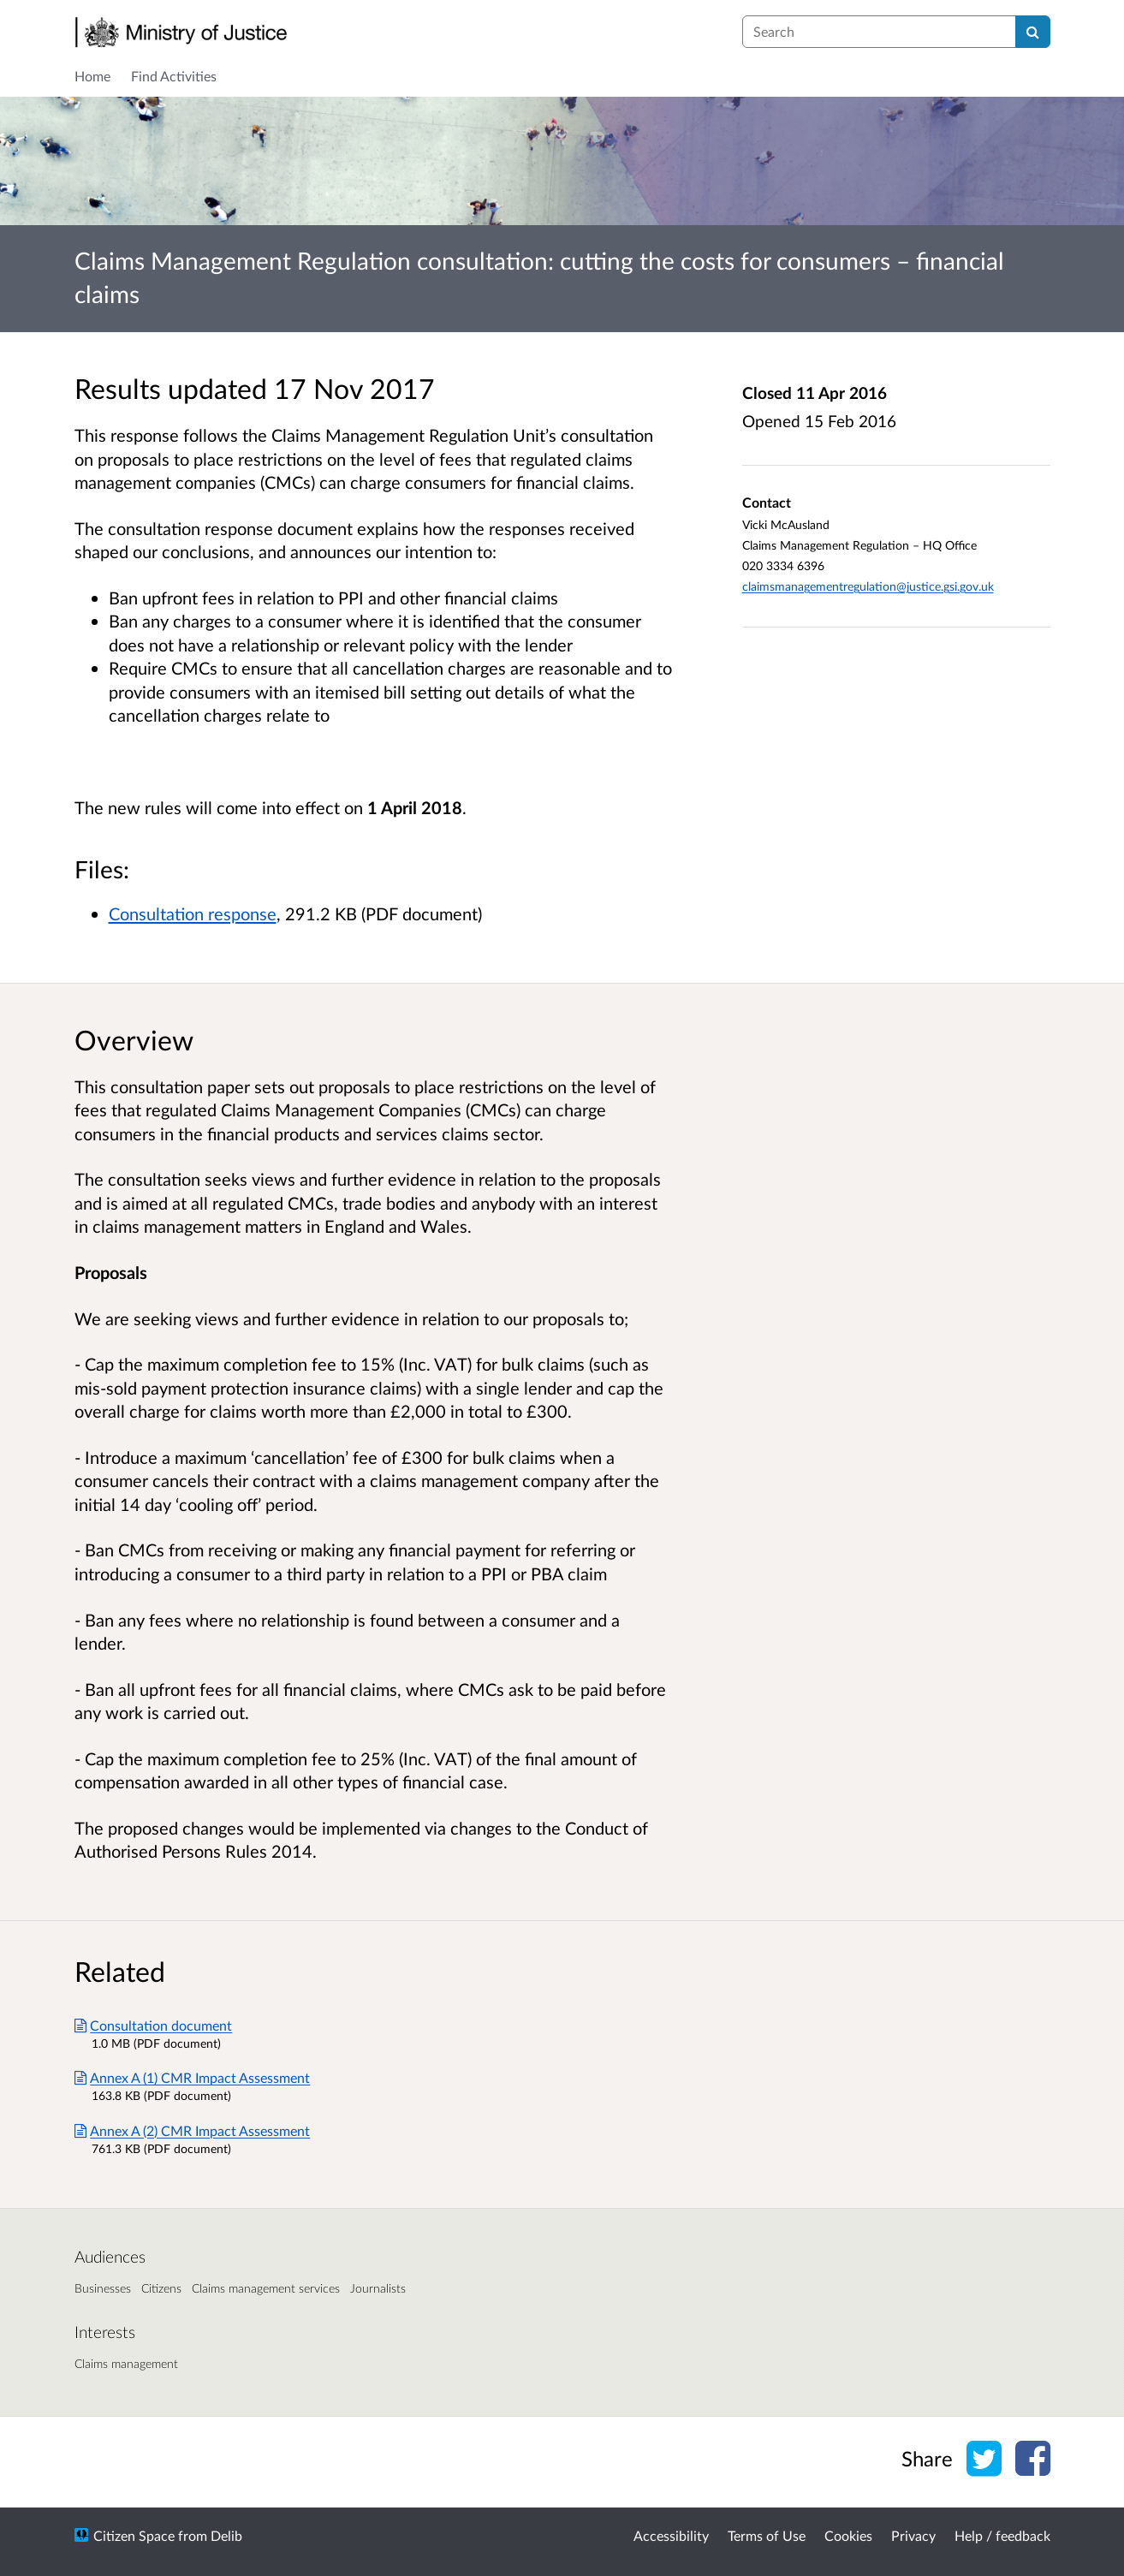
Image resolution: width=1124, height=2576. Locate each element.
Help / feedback (1002, 2535)
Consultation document (153, 2025)
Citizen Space (134, 2535)
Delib (226, 2535)
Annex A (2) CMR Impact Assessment (192, 2130)
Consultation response (193, 913)
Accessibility (671, 2535)
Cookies (848, 2535)
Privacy (913, 2535)
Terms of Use (767, 2535)
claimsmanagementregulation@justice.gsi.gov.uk (868, 586)
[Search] (1032, 31)
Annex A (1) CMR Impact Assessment (192, 2077)
